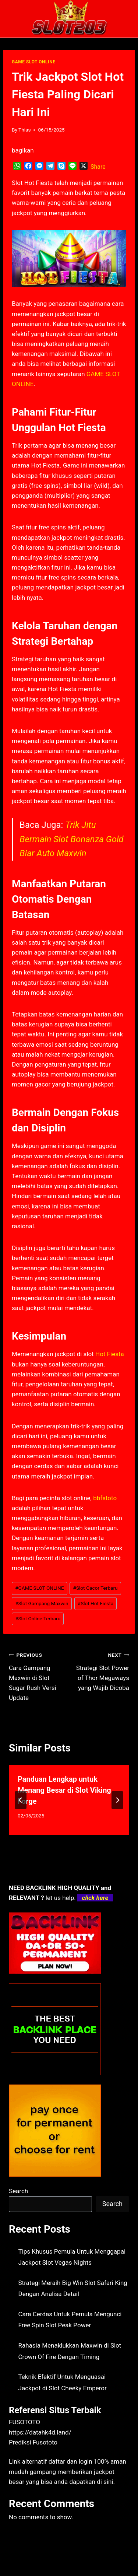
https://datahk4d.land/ (40, 2432)
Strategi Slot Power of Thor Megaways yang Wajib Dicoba (102, 1670)
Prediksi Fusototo (33, 2442)
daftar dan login (70, 2461)
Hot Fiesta (109, 1354)
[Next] (117, 1800)
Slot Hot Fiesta (95, 1603)
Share (98, 166)
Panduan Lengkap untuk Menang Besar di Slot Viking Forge (64, 1790)
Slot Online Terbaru (37, 1618)
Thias (24, 130)
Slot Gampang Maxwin (41, 1603)
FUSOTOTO (24, 2422)
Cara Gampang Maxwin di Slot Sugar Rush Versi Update (36, 1675)
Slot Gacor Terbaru (95, 1588)
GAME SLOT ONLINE (33, 61)
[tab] (54, 1841)
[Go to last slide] (20, 1800)
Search (18, 2191)
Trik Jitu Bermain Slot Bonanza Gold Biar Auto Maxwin (72, 839)
